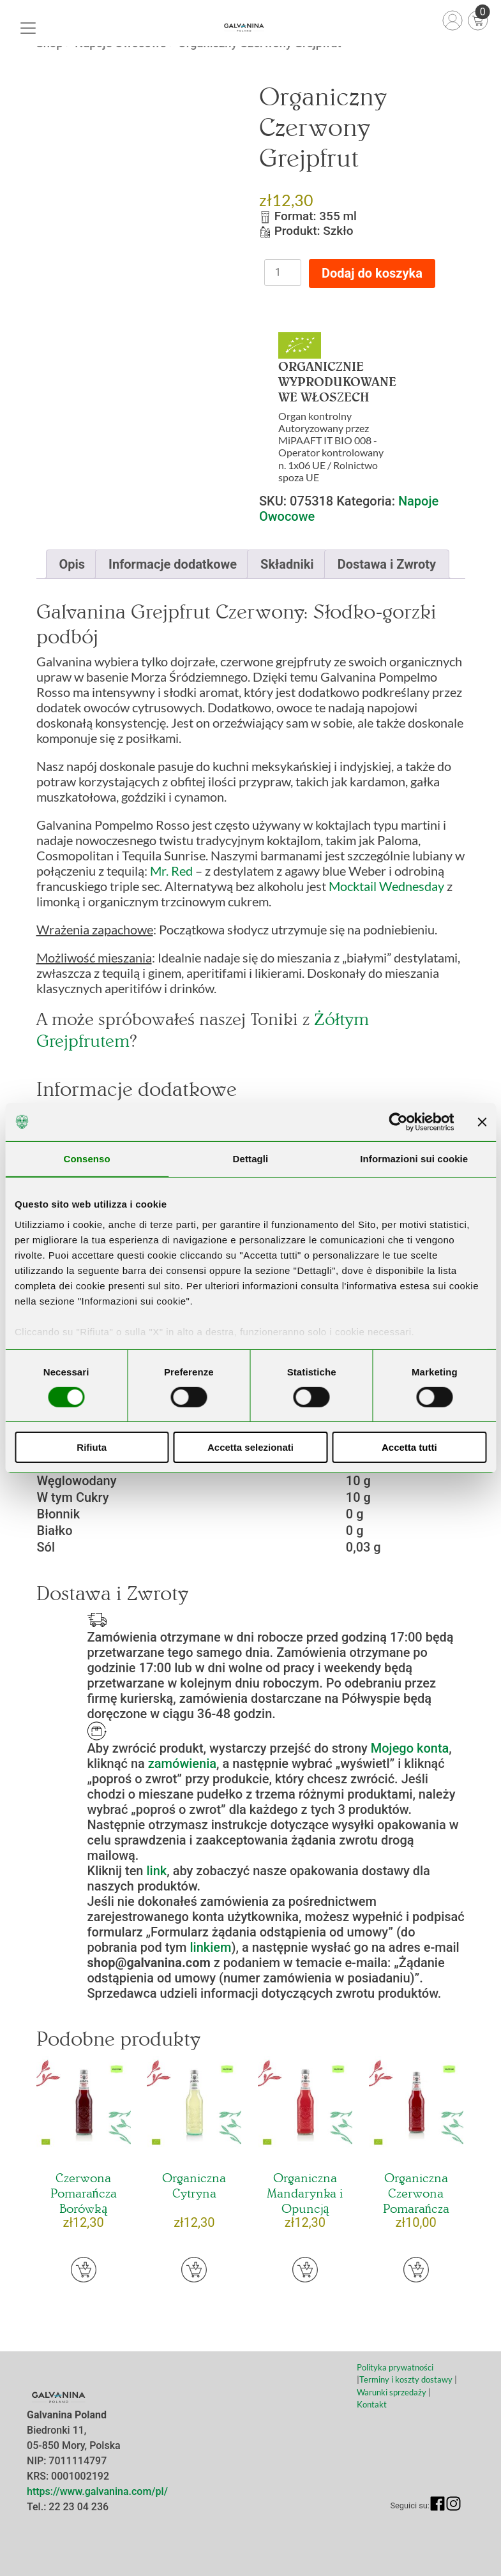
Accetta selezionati (250, 1447)
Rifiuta (92, 1447)
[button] (83, 2270)
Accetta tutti (409, 1447)
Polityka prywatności (395, 2367)
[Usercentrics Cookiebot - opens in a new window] (398, 1122)
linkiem (210, 1947)
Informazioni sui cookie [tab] (414, 1158)
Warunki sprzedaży (392, 2392)
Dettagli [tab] (251, 1158)
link (156, 1870)
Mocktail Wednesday (386, 886)
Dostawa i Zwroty (387, 564)
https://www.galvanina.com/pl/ (97, 2491)
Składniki (287, 564)
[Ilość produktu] (282, 272)
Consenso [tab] (87, 1158)
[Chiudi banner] (481, 1122)
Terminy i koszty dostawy (405, 2379)
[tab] (72, 564)
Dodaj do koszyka (372, 273)
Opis (72, 564)
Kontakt (372, 2404)
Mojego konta (410, 1748)
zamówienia (182, 1763)
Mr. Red (171, 870)
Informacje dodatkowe (172, 564)
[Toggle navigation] (28, 28)
